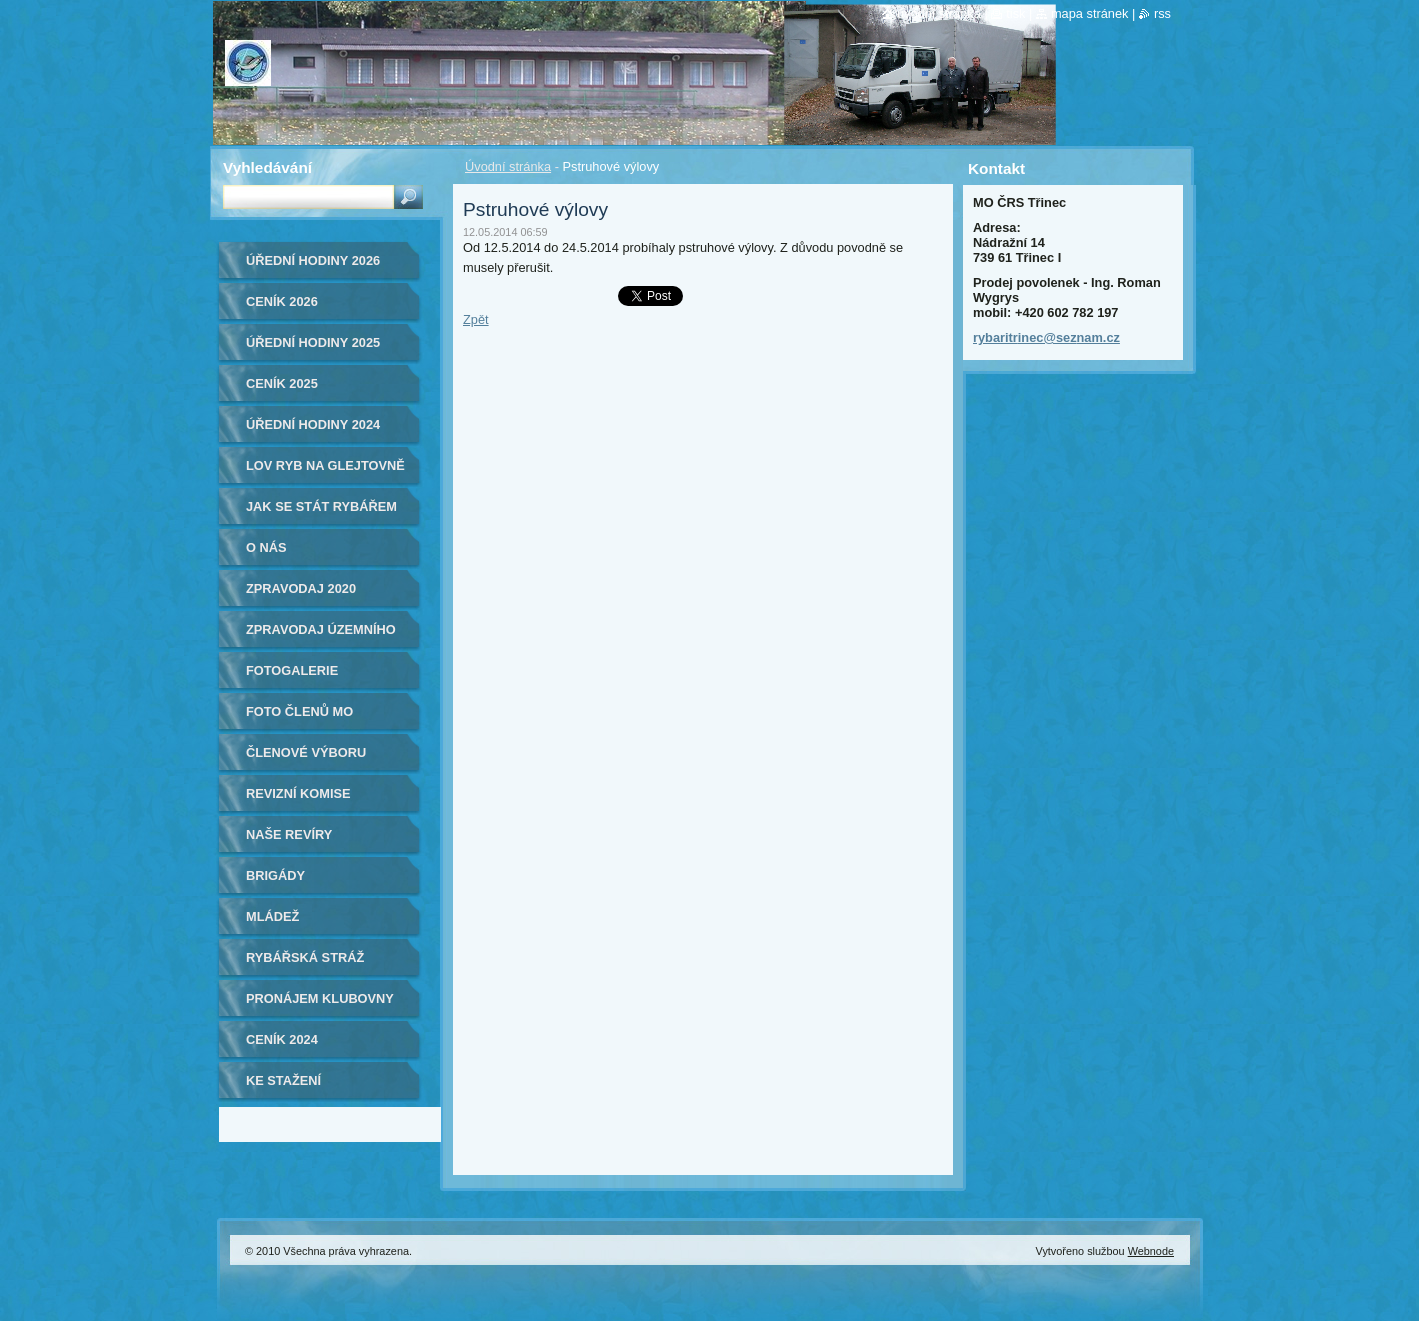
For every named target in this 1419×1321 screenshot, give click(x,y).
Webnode (1151, 1251)
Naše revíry (289, 834)
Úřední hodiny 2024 (313, 424)
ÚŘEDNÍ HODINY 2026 (313, 260)
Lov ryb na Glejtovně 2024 (325, 472)
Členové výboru (306, 752)
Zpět (476, 319)
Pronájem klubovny (320, 998)
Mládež (272, 916)
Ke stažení (283, 1080)
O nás (266, 547)
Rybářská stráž (305, 957)
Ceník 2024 (282, 1039)
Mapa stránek (1090, 13)
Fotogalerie (292, 670)
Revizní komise (298, 793)
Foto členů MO (299, 711)
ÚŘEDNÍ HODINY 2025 (313, 342)
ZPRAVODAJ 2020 (301, 588)
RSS (1162, 13)
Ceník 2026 (282, 301)
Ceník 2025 (282, 383)
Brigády (275, 875)
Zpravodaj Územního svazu (321, 636)
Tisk (1015, 13)
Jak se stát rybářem (321, 506)
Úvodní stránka (508, 166)
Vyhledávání (267, 167)
